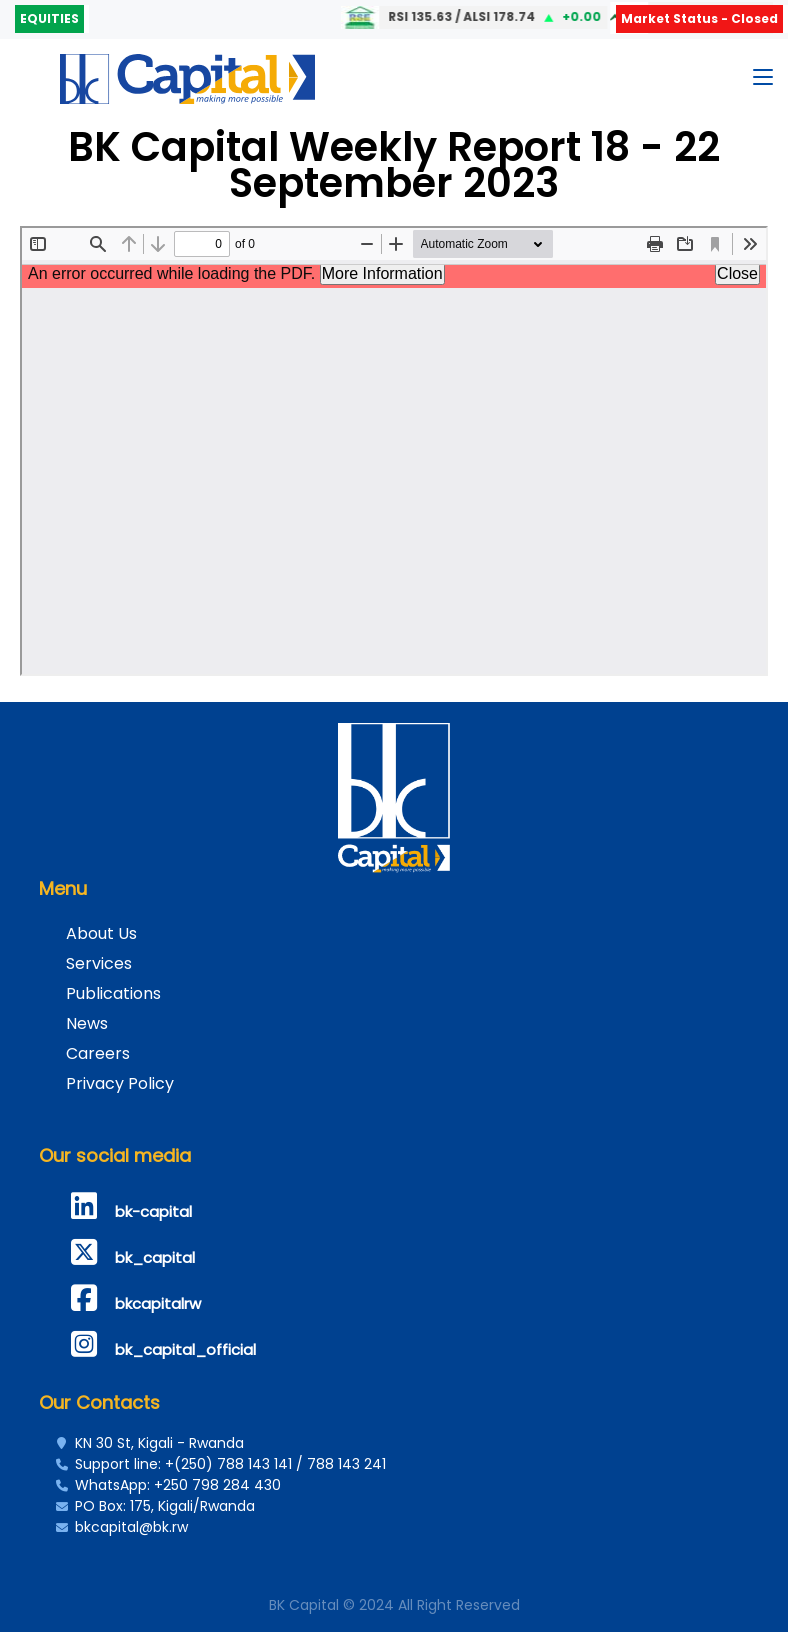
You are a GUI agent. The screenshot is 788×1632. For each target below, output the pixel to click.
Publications (113, 993)
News (87, 1023)
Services (99, 963)
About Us (101, 933)
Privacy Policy (120, 1083)
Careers (98, 1053)
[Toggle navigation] (763, 81)
